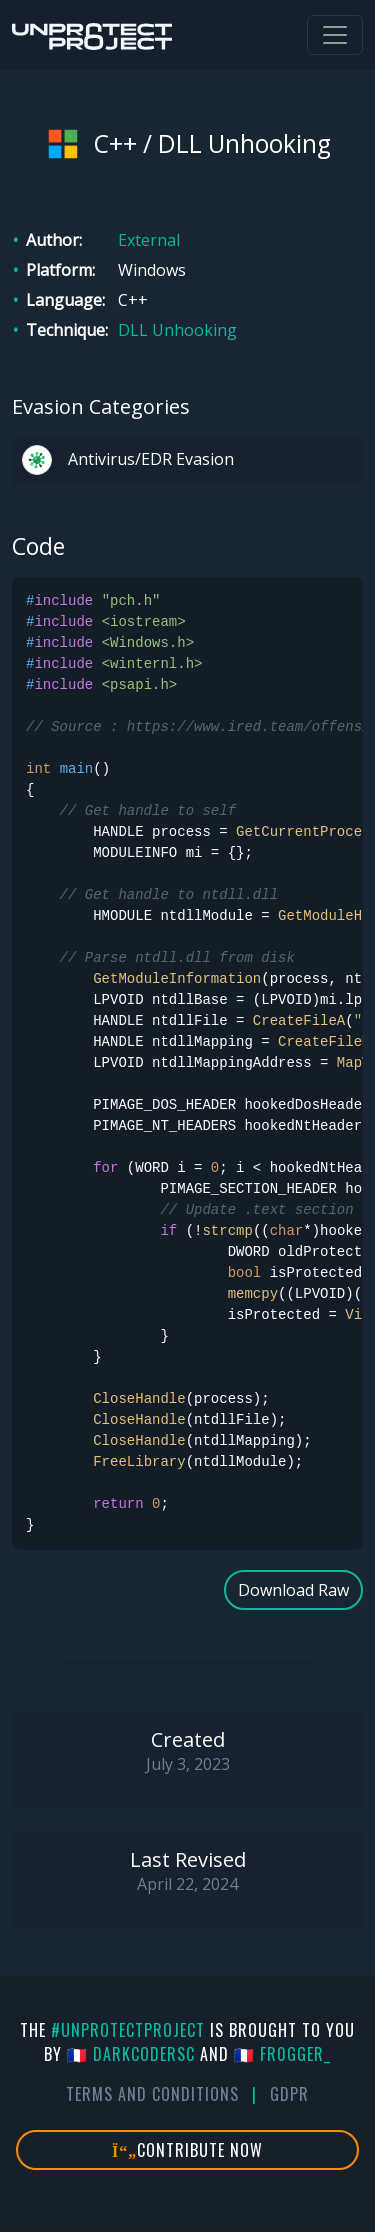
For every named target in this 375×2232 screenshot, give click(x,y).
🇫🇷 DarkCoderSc (131, 2054)
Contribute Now (187, 2150)
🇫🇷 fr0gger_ (282, 2054)
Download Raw (293, 1590)
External (149, 240)
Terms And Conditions (152, 2094)
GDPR (289, 2094)
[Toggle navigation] (335, 35)
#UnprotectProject (128, 2030)
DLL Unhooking (177, 330)
